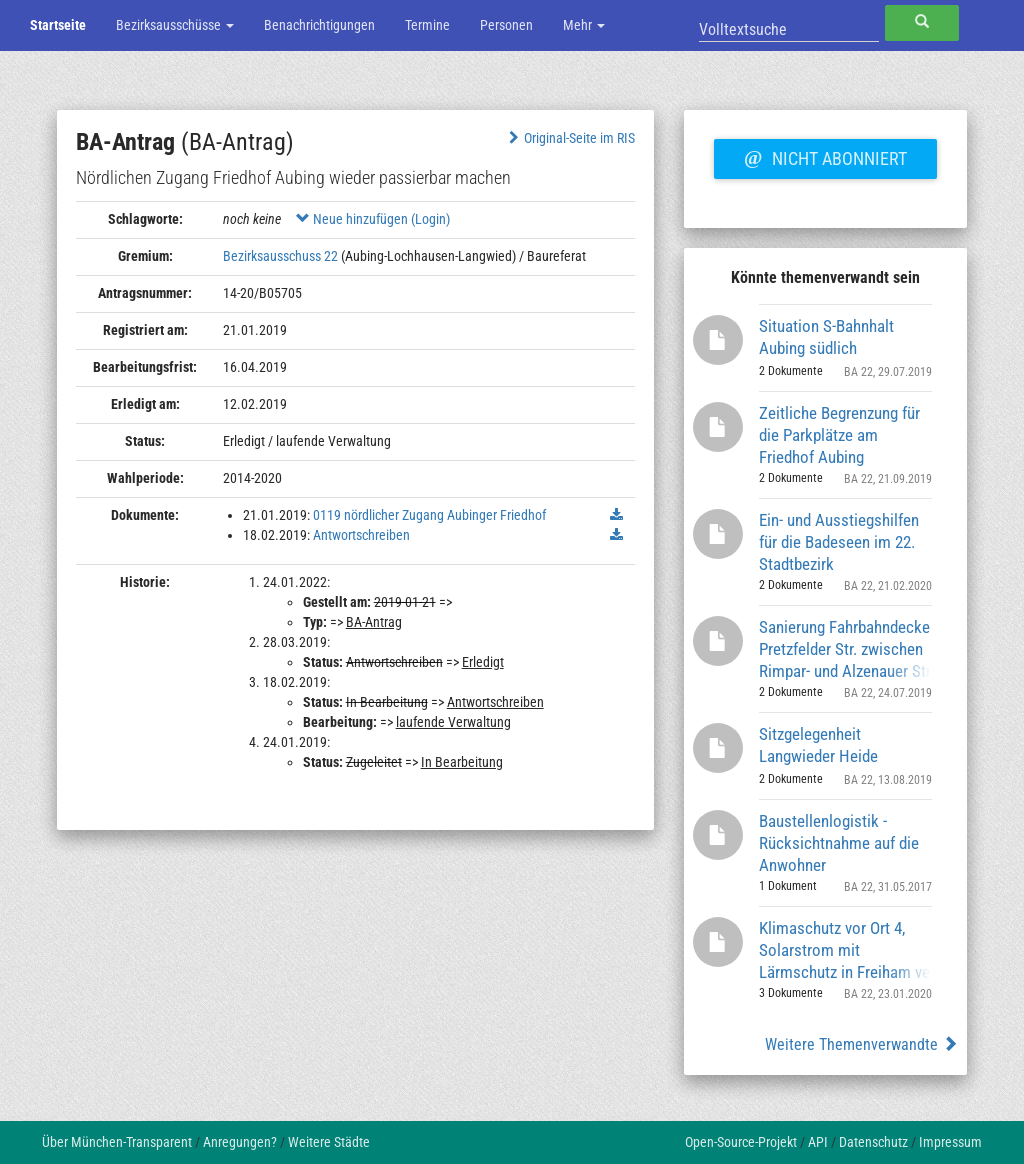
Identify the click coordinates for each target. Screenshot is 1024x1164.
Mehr (584, 25)
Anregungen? (240, 1142)
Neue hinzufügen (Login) (373, 219)
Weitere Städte (329, 1142)
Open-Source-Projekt (741, 1142)
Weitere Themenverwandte (861, 1044)
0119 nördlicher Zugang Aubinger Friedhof (429, 515)
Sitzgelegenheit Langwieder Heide (818, 745)
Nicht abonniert (825, 156)
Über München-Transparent (117, 1142)
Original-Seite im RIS (569, 138)
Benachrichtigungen (319, 25)
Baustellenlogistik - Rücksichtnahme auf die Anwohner (839, 842)
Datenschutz (873, 1142)
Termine (427, 25)
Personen (506, 25)
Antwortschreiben (361, 535)
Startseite (58, 25)
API (818, 1142)
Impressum (950, 1142)
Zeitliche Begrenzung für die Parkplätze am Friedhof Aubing (839, 434)
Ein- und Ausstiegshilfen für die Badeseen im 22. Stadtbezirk (839, 541)
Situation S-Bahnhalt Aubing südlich (826, 337)
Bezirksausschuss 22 (280, 256)
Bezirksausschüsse (175, 25)
